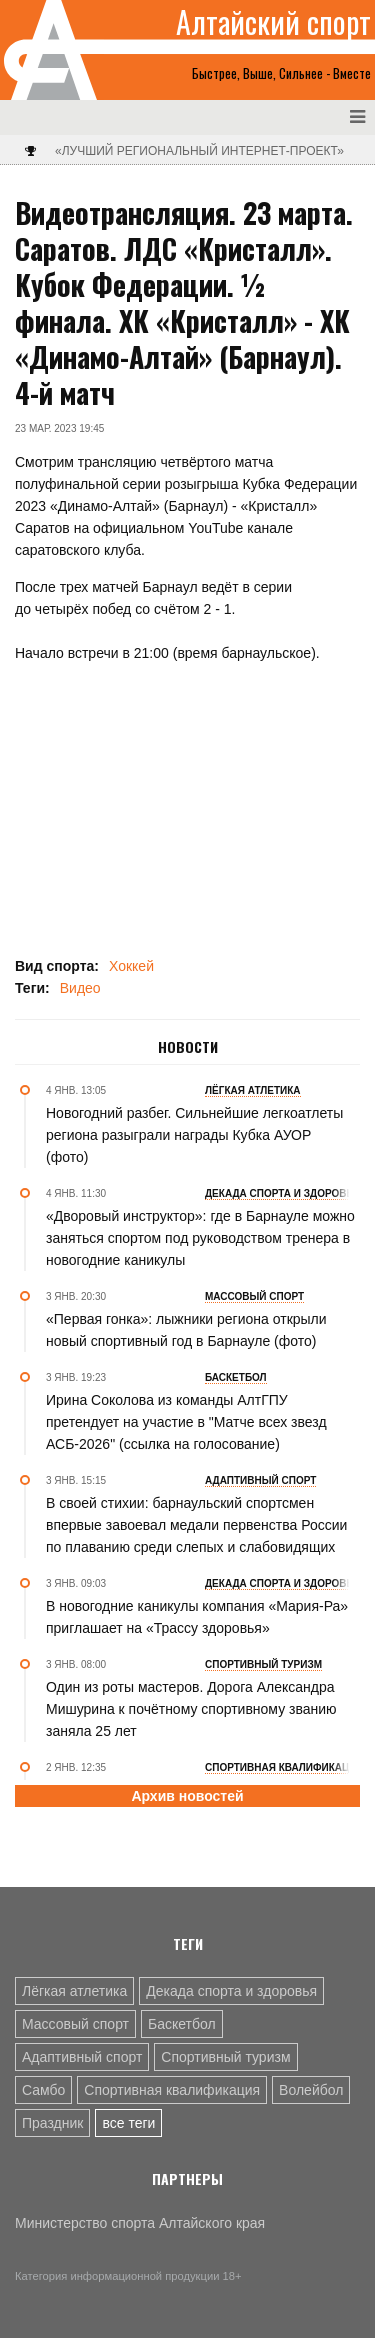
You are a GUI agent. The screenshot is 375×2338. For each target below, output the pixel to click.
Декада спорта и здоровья (231, 1991)
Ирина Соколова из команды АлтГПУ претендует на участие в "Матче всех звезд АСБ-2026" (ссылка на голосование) (186, 1422)
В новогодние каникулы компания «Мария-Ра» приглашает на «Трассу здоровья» (197, 1617)
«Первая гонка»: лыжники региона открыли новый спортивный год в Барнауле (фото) (186, 1330)
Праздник (52, 2123)
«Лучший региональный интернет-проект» (199, 151)
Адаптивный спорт (82, 2057)
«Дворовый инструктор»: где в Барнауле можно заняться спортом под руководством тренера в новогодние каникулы (200, 1238)
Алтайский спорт (273, 22)
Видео (80, 988)
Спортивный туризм (225, 2057)
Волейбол (311, 2090)
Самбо (43, 2090)
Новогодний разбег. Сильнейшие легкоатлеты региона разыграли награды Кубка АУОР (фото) (194, 1135)
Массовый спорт (75, 2024)
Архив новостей (187, 1796)
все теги (128, 2123)
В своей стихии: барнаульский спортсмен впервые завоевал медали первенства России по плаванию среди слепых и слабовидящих (196, 1525)
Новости (188, 1047)
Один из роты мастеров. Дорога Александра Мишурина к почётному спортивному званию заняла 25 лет (191, 1709)
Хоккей (131, 966)
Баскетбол (182, 2024)
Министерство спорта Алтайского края (140, 2223)
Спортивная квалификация (172, 2090)
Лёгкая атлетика (74, 1991)
